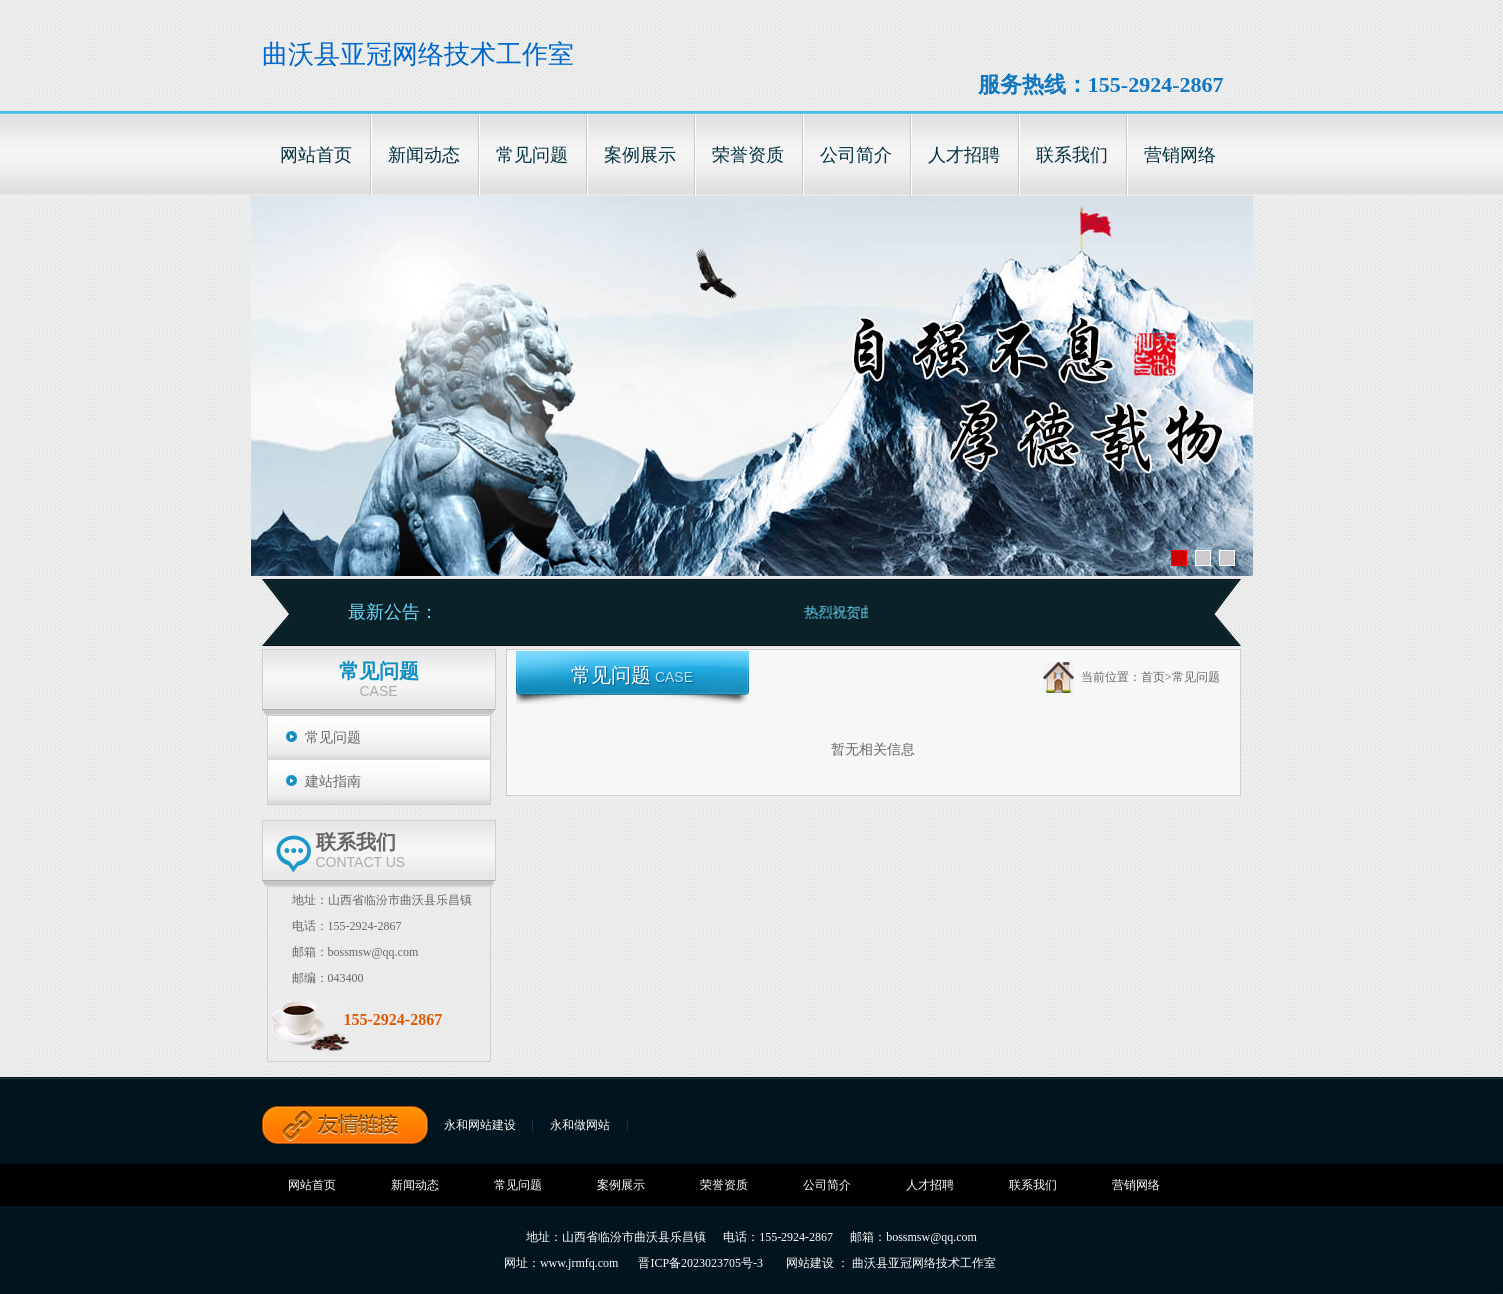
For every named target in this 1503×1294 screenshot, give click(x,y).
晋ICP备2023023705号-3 (700, 1263)
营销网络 (1136, 1185)
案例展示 (621, 1185)
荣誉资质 (724, 1185)
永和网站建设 (480, 1125)
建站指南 (333, 781)
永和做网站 (580, 1125)
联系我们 (1033, 1185)
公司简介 (827, 1185)
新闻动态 (415, 1185)
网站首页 (312, 1185)
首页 (1153, 677)
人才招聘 (930, 1185)
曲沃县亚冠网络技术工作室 (418, 54)
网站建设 (810, 1263)
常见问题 (333, 737)
